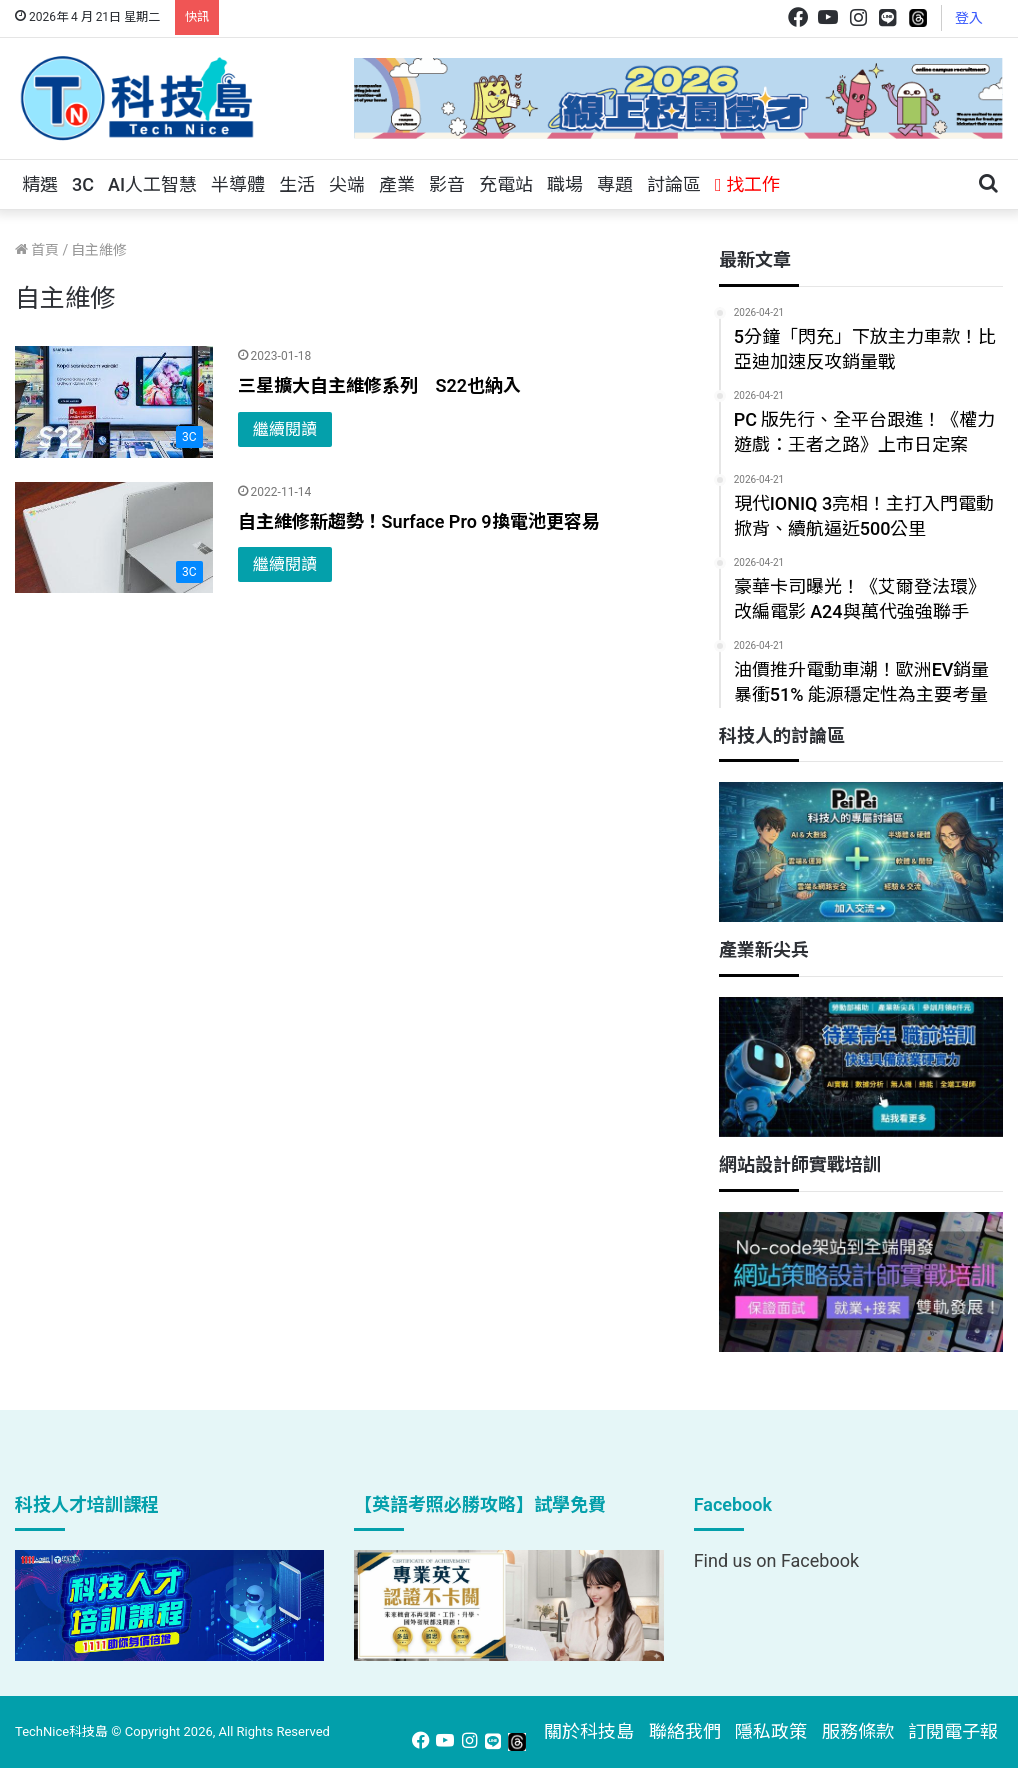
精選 (40, 184)
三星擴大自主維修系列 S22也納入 (379, 385)
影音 (447, 184)
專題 (615, 184)
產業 (397, 184)
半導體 (238, 184)
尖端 (347, 184)
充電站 (506, 184)
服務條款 (858, 1731)
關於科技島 (589, 1731)
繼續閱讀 (285, 429)
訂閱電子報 (953, 1731)
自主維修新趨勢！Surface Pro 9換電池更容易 (419, 521)
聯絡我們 (685, 1731)
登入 (969, 18)
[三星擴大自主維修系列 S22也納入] (114, 401)
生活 (297, 184)
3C (83, 184)
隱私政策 (771, 1731)
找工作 (747, 184)
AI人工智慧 (152, 184)
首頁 (37, 250)
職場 (565, 184)
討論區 (674, 184)
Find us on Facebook (776, 1560)
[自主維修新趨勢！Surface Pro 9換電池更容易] (114, 537)
